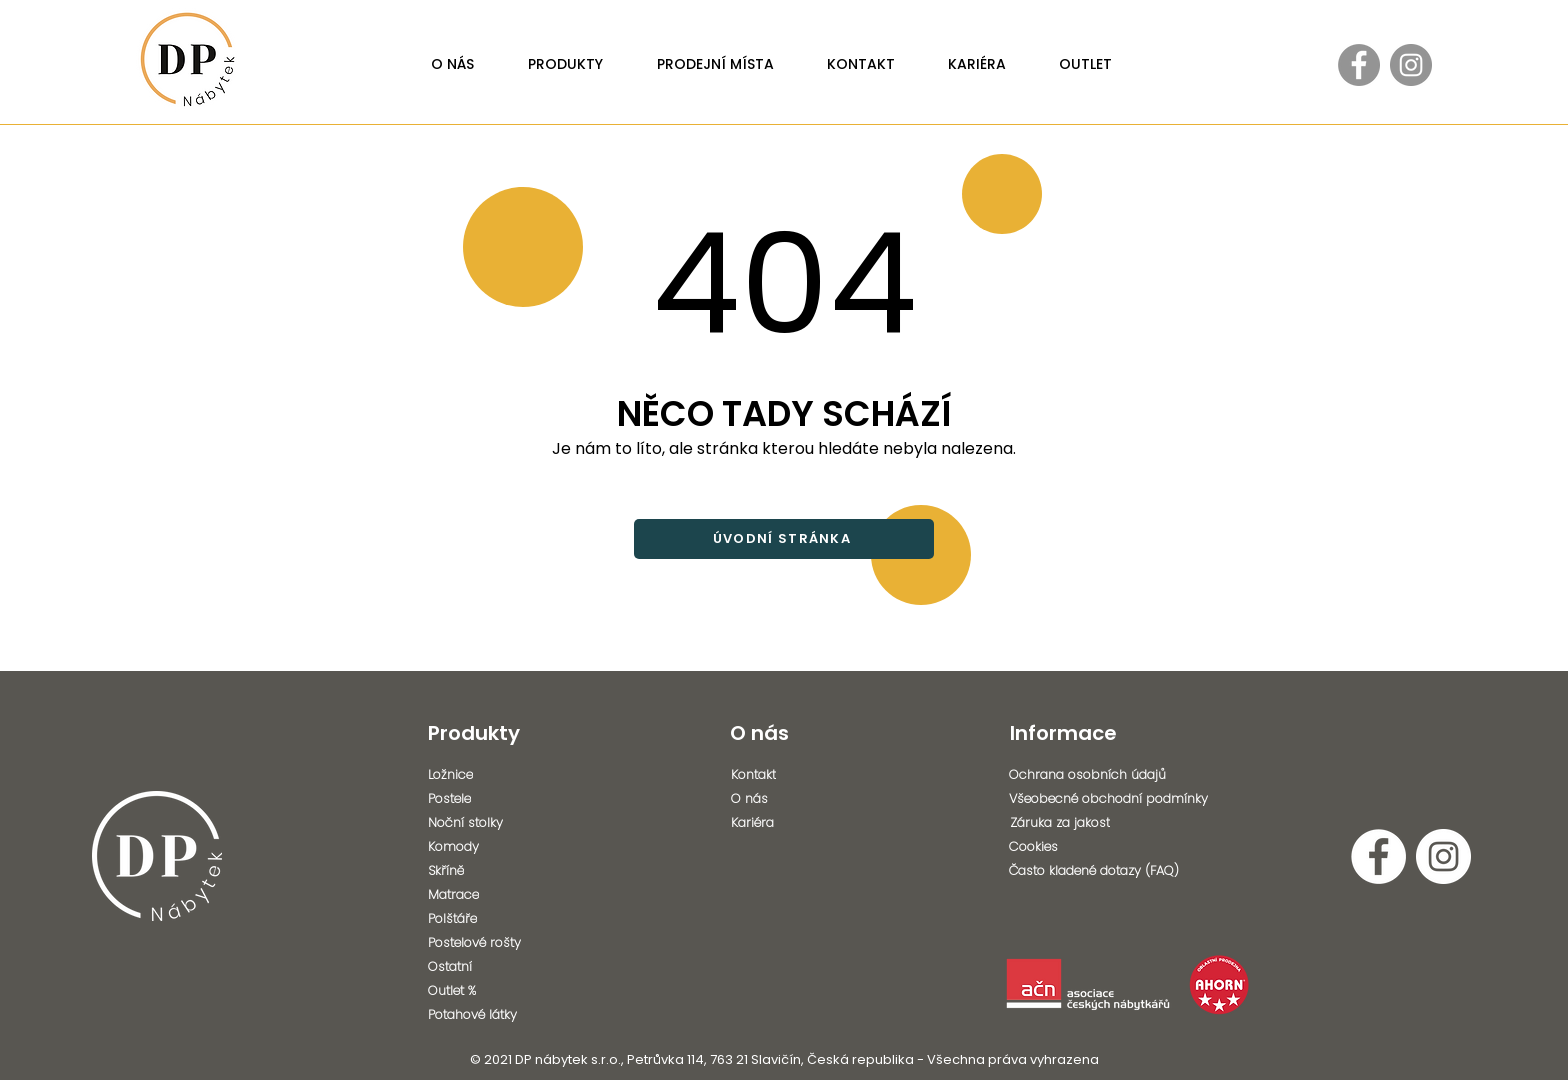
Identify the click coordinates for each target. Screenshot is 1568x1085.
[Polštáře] (483, 919)
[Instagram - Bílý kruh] (1443, 856)
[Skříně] (483, 871)
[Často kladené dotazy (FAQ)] (1114, 871)
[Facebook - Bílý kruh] (1378, 856)
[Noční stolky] (483, 823)
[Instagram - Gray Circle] (1411, 65)
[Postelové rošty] (483, 943)
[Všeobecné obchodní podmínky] (1120, 799)
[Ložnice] (483, 775)
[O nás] (786, 799)
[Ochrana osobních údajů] (1114, 775)
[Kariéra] (786, 823)
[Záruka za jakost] (1121, 823)
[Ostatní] (483, 967)
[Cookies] (1114, 847)
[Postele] (483, 799)
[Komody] (483, 847)
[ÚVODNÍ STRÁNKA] (784, 539)
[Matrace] (483, 895)
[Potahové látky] (488, 1015)
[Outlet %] (483, 991)
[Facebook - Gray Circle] (1359, 65)
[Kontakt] (786, 775)
